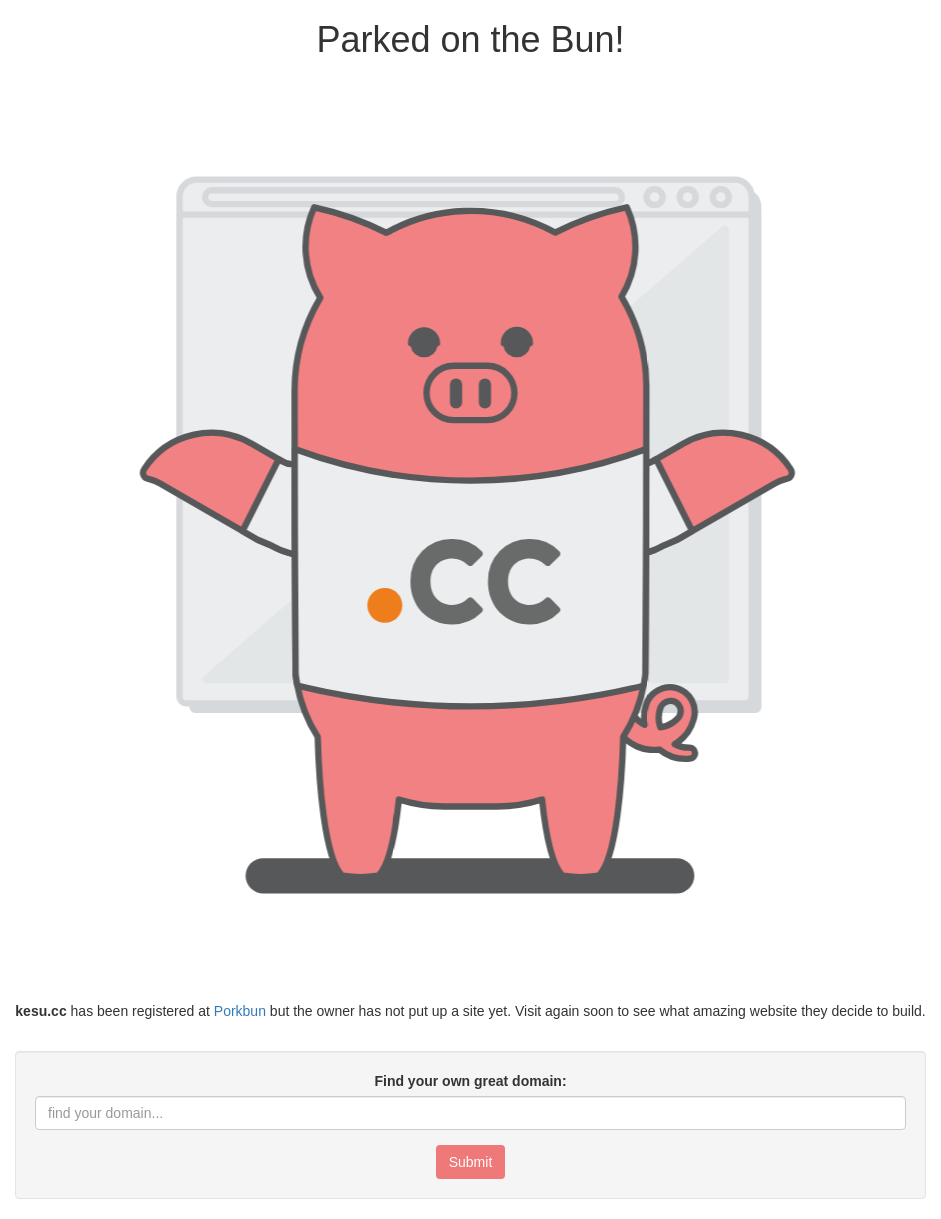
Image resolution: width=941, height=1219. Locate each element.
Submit (471, 1162)
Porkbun (240, 1011)
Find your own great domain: (470, 1081)
